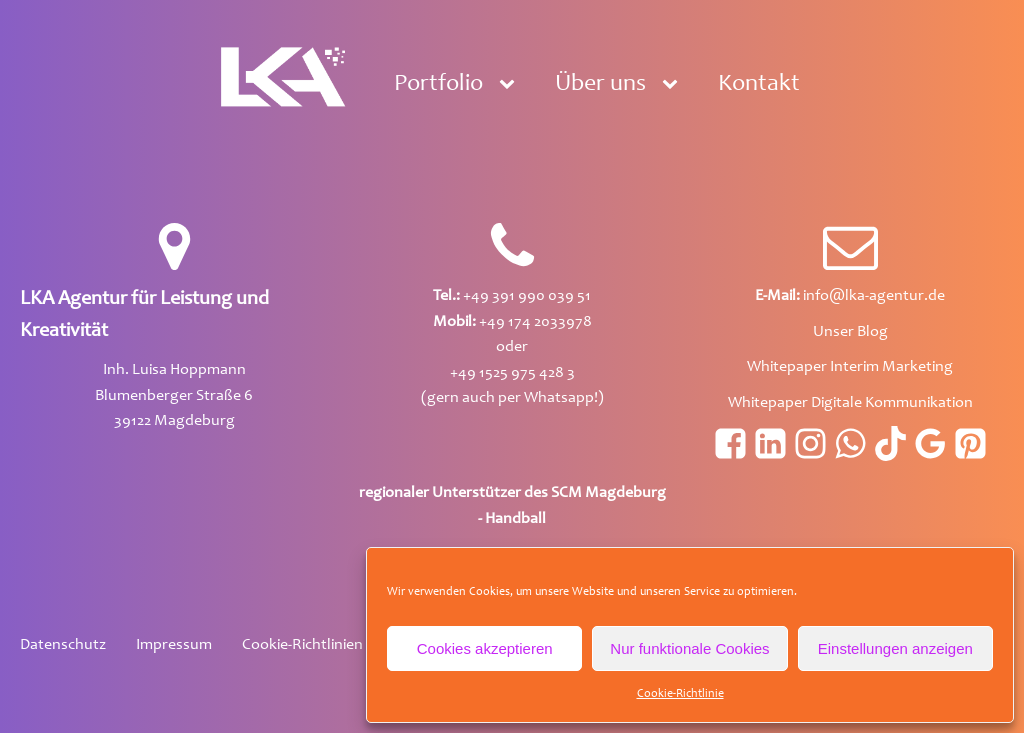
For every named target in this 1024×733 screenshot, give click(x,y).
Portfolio (438, 85)
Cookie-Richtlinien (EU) (319, 645)
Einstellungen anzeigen (895, 648)
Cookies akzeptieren (485, 648)
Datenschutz (63, 645)
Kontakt (759, 85)
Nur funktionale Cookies (689, 648)
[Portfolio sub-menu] (511, 85)
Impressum (174, 645)
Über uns (600, 85)
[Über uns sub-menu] (674, 85)
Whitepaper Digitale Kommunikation (850, 403)
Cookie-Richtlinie (680, 694)
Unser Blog (850, 332)
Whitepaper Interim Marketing (850, 367)
